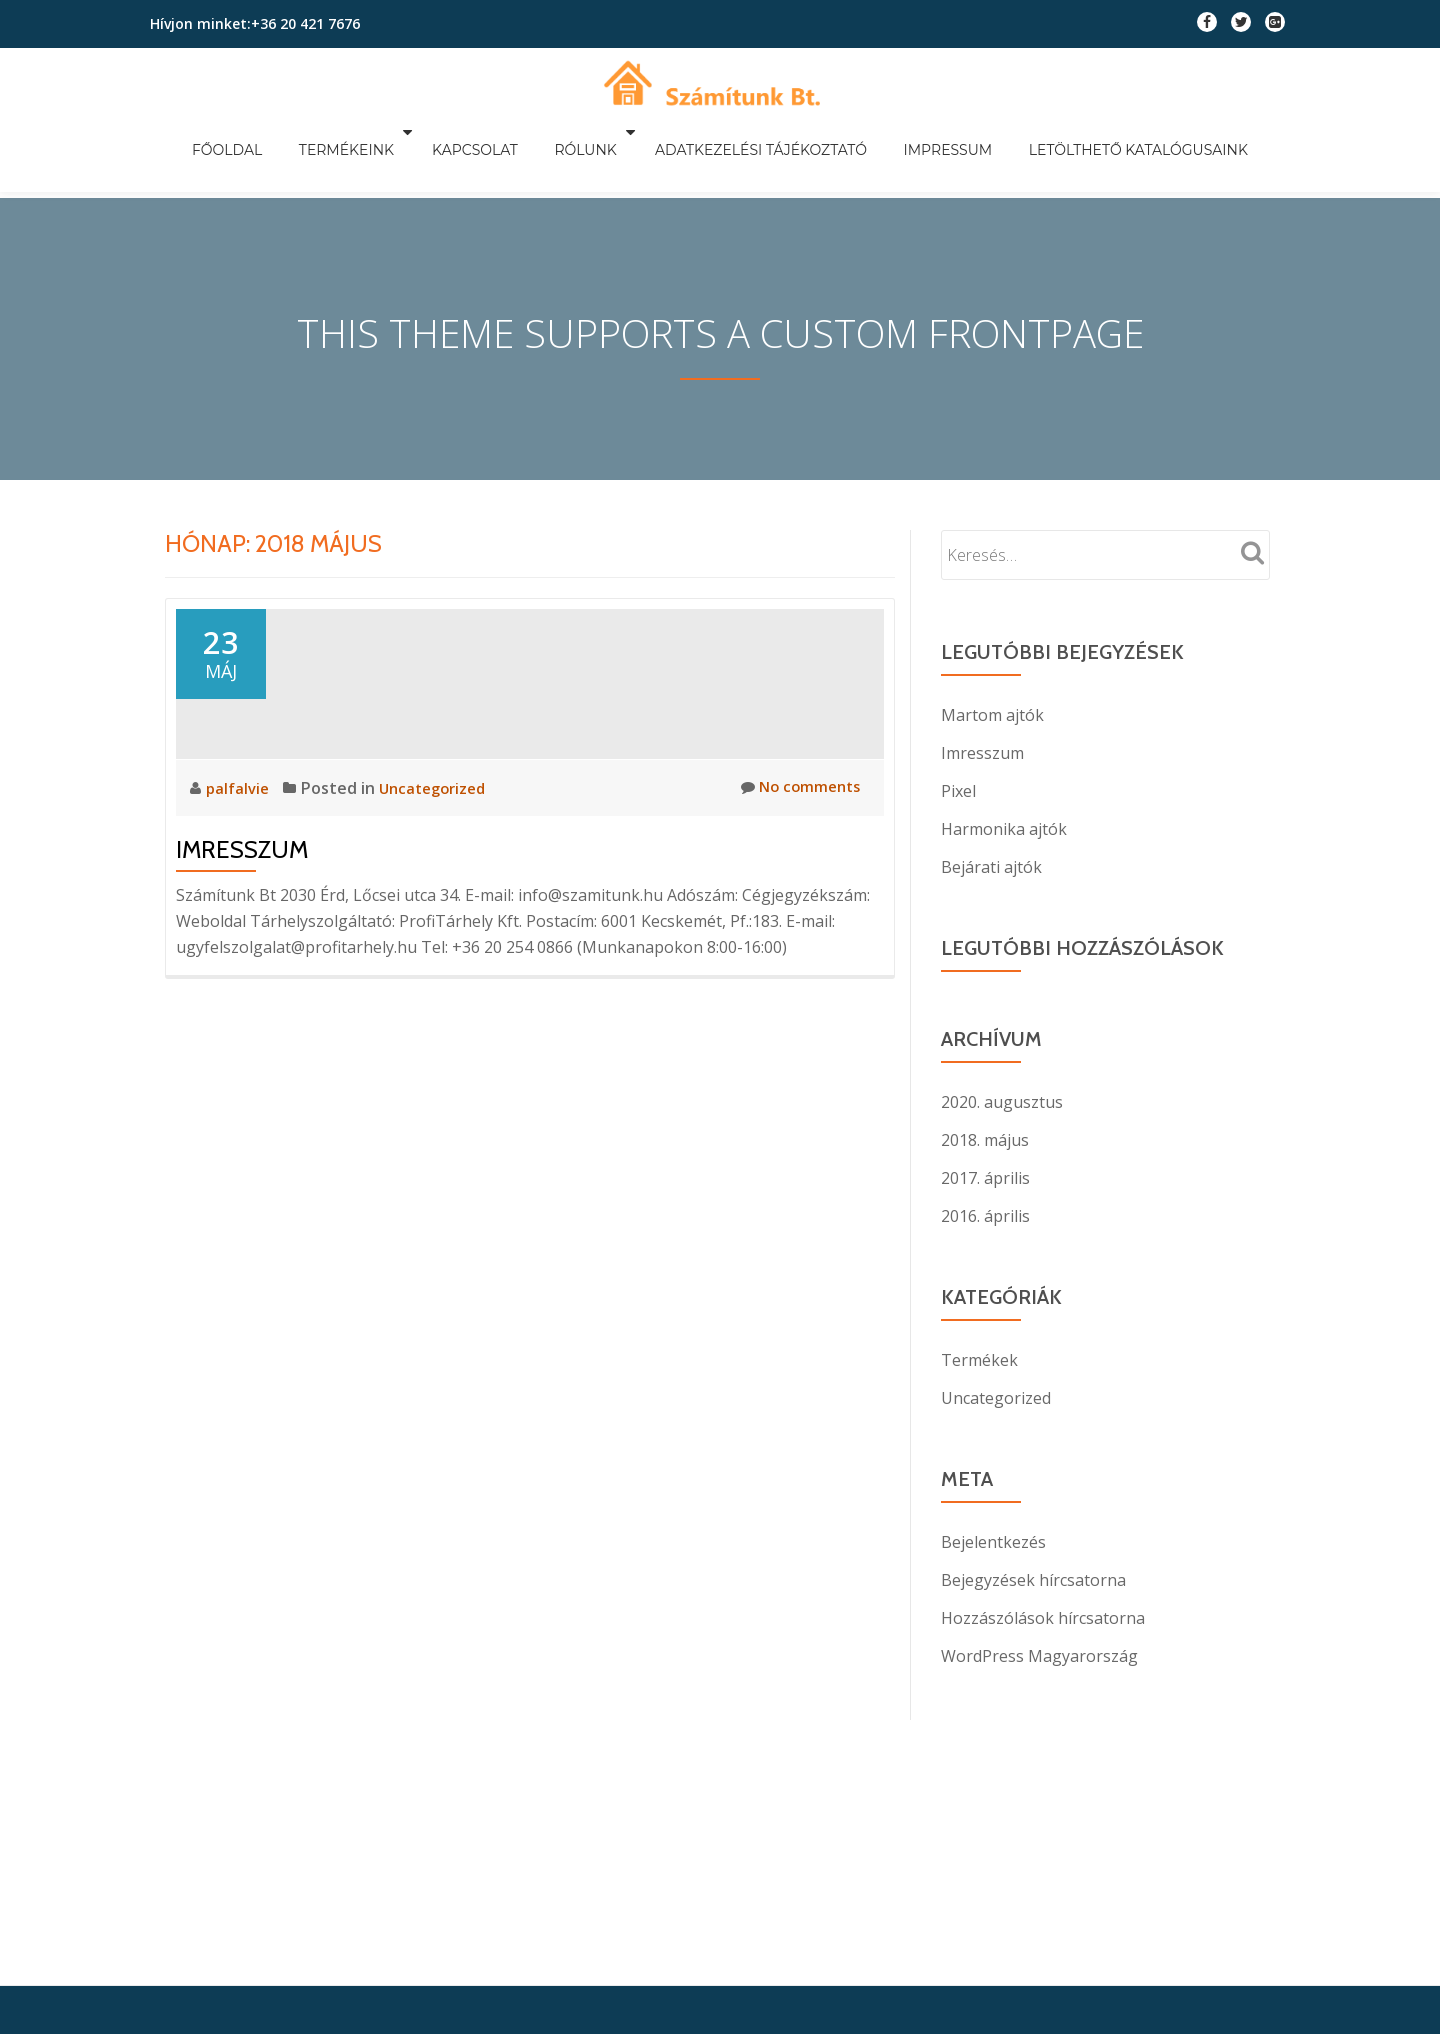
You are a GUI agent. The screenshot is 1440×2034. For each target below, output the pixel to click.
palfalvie (241, 926)
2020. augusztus (1002, 1060)
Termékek (979, 1318)
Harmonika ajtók (1004, 787)
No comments (796, 925)
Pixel (958, 749)
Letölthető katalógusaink (1096, 132)
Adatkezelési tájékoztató (752, 132)
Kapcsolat (492, 132)
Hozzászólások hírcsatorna (1043, 1576)
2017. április (985, 1136)
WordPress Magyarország (1039, 1614)
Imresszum (242, 987)
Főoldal (269, 132)
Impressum (922, 132)
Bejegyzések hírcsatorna (1033, 1538)
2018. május (985, 1098)
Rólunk (585, 132)
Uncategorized (439, 926)
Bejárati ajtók (991, 825)
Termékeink (371, 132)
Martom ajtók (992, 673)
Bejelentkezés (993, 1500)
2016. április (985, 1174)
